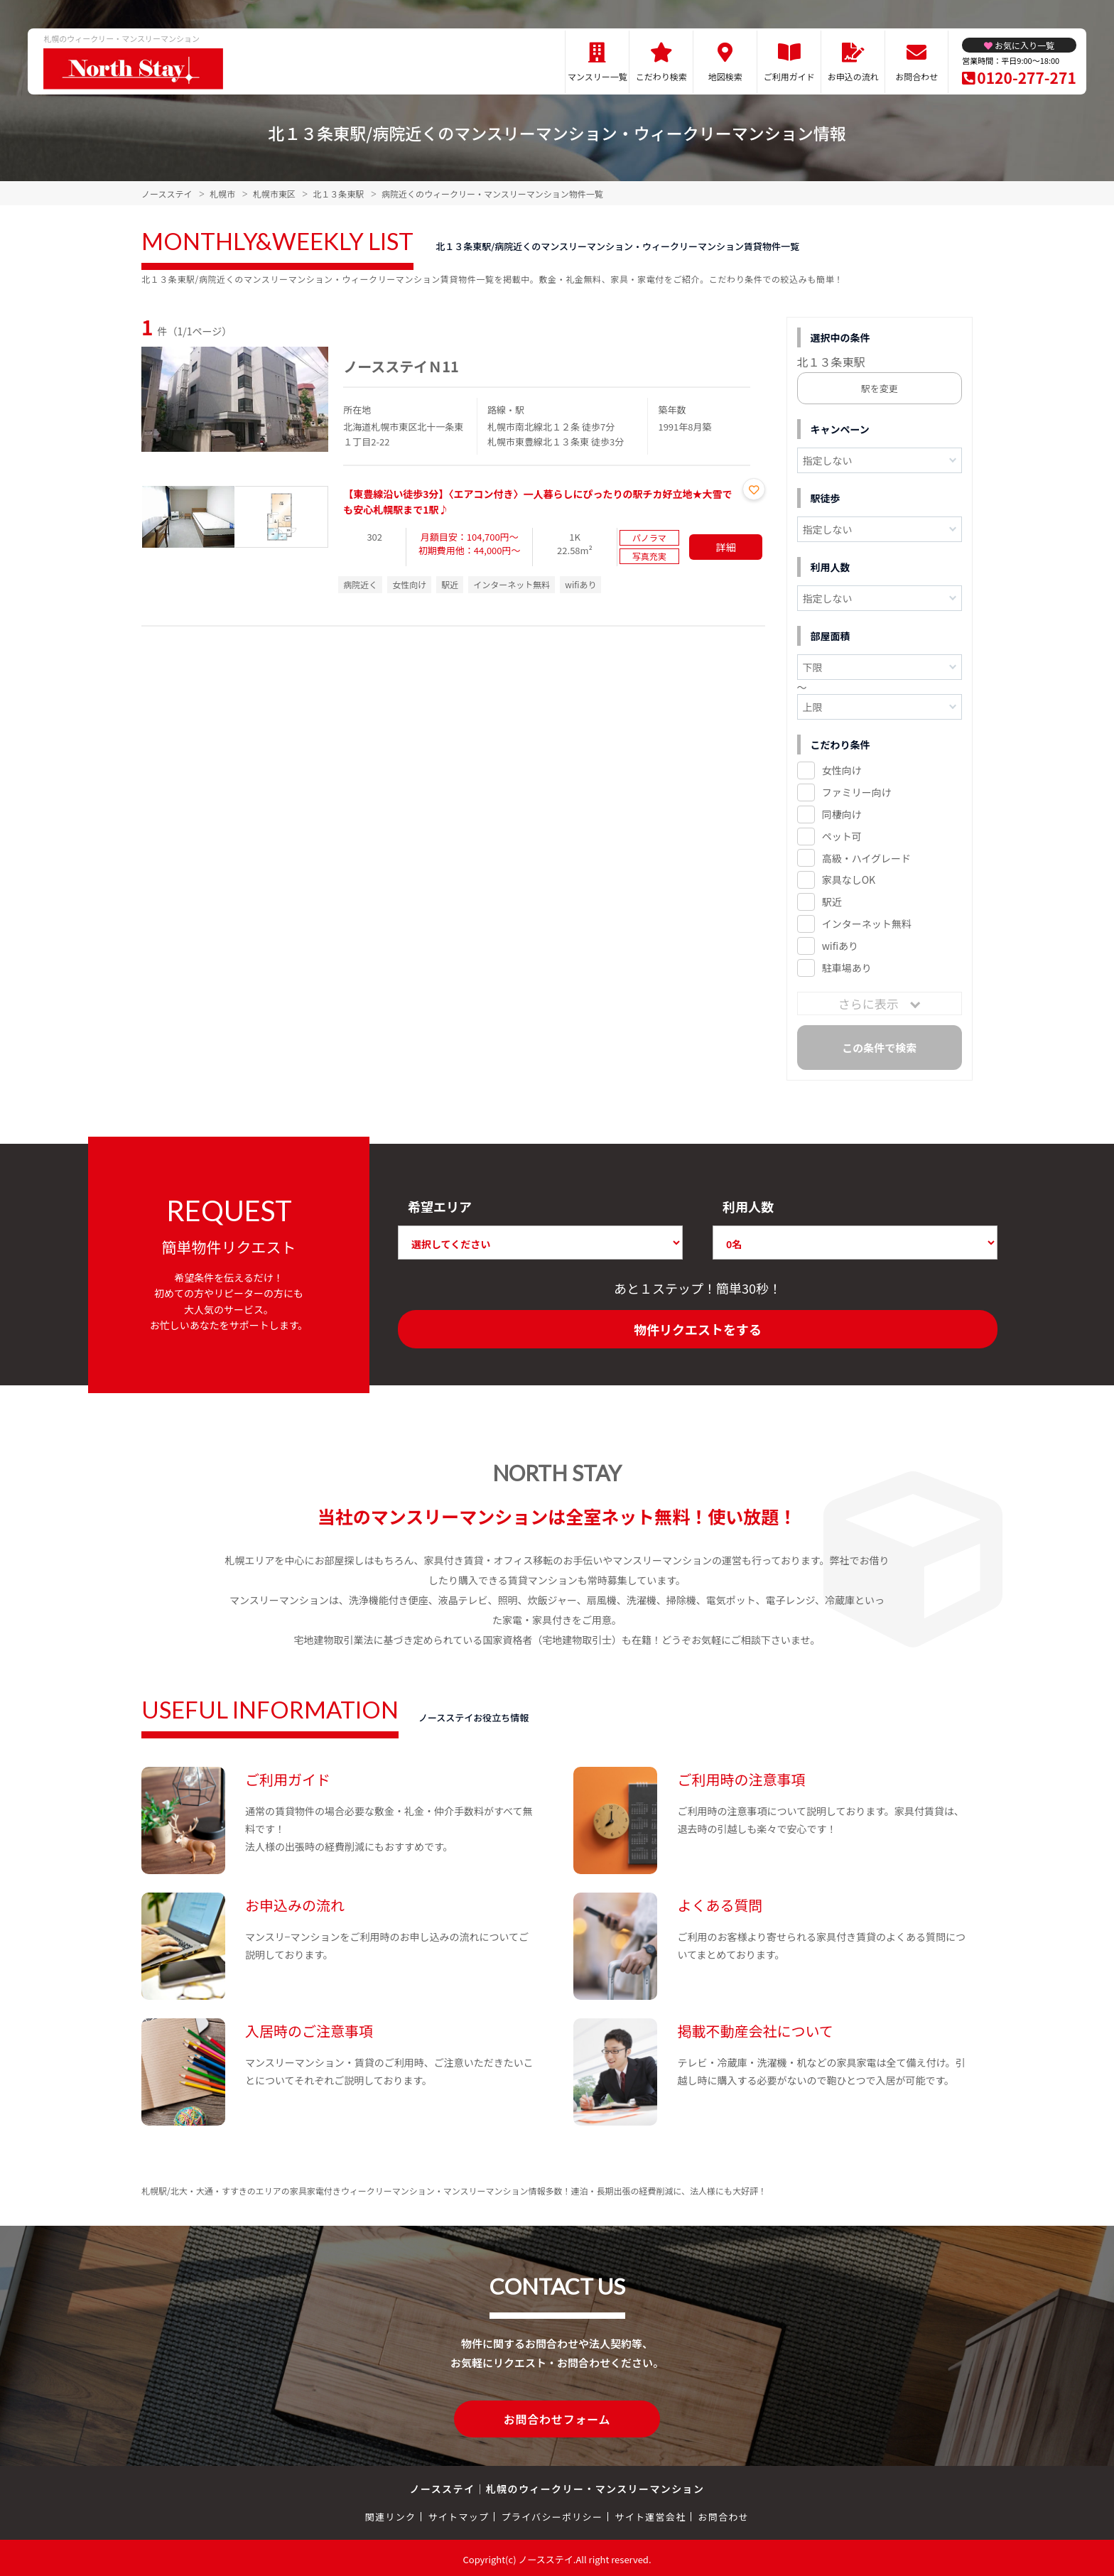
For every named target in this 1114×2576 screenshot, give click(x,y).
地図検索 (725, 76)
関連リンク (390, 2513)
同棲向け (842, 814)
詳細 (726, 547)
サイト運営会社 (650, 2513)
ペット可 (842, 836)
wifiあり (840, 945)
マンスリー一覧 (597, 76)
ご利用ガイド (789, 76)
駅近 (832, 901)
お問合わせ (916, 76)
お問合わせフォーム (557, 2417)
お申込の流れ (853, 76)
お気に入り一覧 (1024, 45)
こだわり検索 (661, 76)
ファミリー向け (857, 792)
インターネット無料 (867, 923)
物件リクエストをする (698, 1329)
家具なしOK (848, 879)
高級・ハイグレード (866, 858)
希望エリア (440, 1206)
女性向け (842, 770)
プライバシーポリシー (551, 2513)
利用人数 (748, 1206)
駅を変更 (879, 388)
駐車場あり (847, 967)
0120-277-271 (1026, 77)
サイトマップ (459, 2513)
